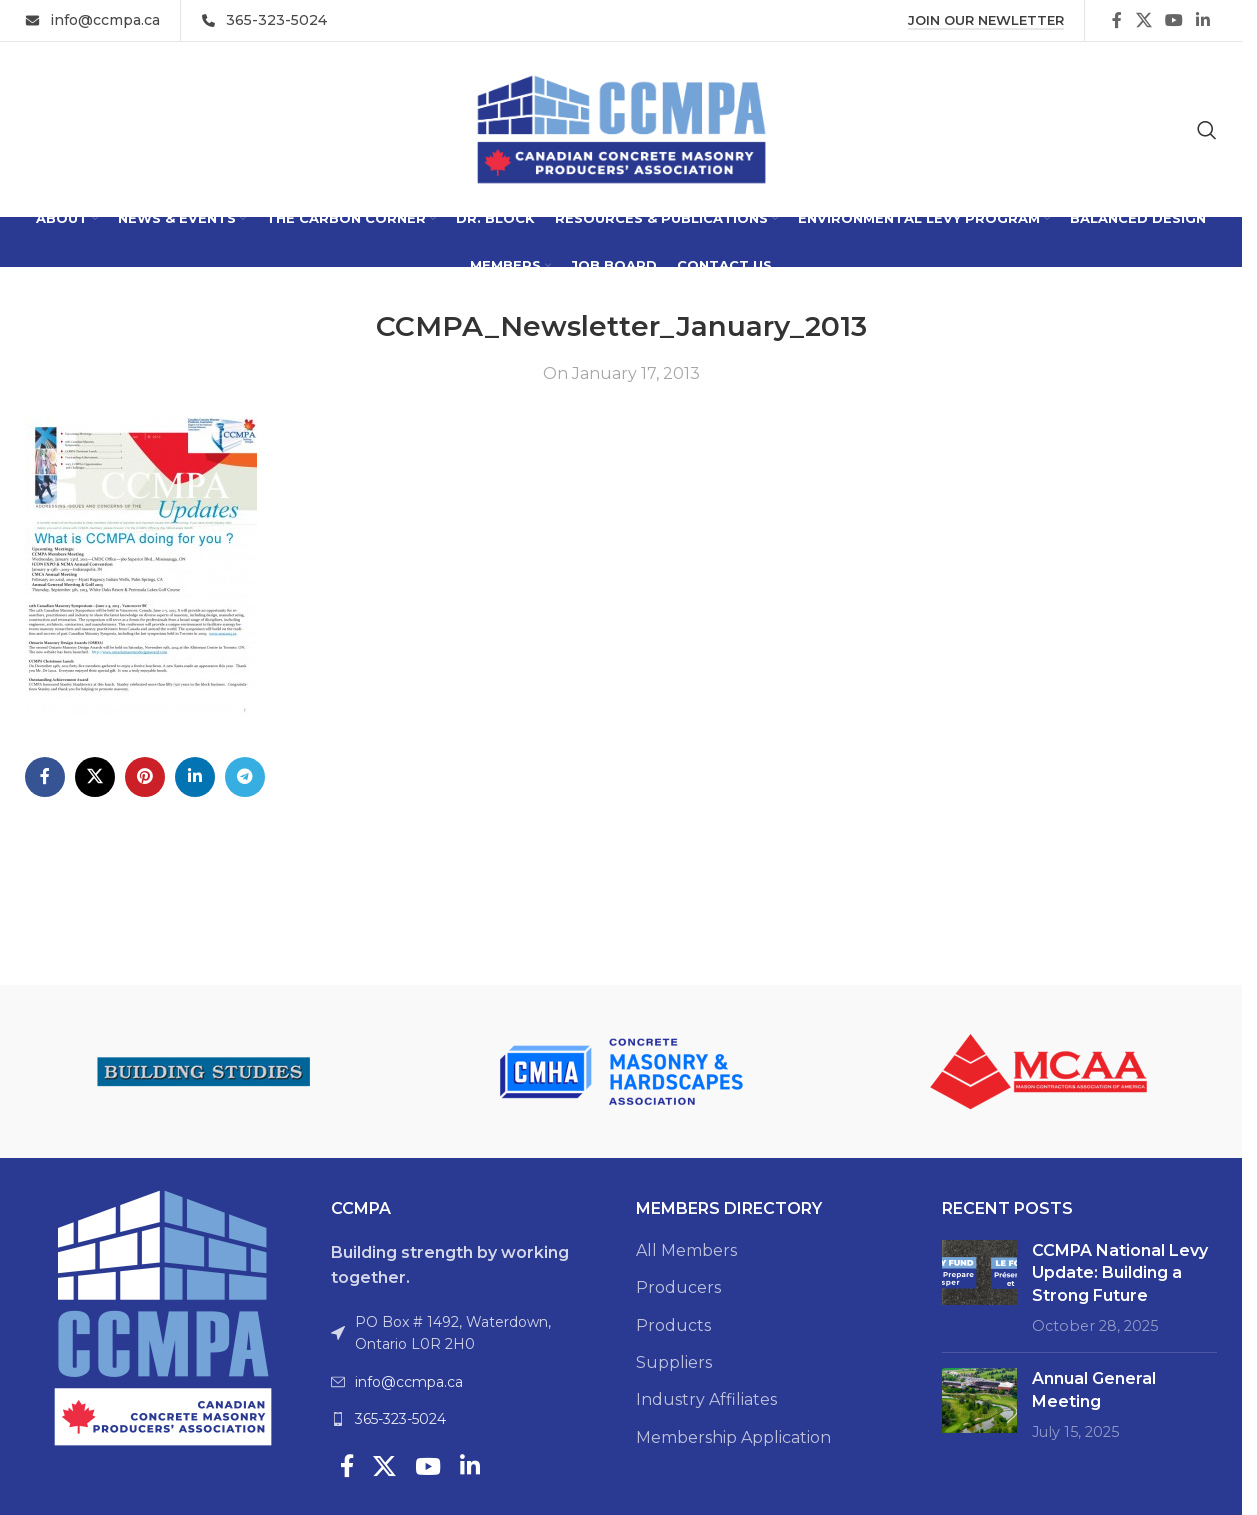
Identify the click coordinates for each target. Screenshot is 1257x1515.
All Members (686, 1250)
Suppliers (674, 1362)
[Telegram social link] (245, 777)
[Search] (1207, 130)
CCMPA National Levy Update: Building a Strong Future (1120, 1273)
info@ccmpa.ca (409, 1382)
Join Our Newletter (986, 20)
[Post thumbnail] (979, 1289)
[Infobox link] (92, 20)
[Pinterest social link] (145, 777)
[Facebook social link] (1117, 20)
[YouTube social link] (1173, 20)
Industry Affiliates (706, 1399)
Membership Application (733, 1437)
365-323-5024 (400, 1419)
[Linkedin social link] (1203, 20)
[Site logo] (621, 128)
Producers (678, 1287)
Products (673, 1325)
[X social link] (1143, 20)
